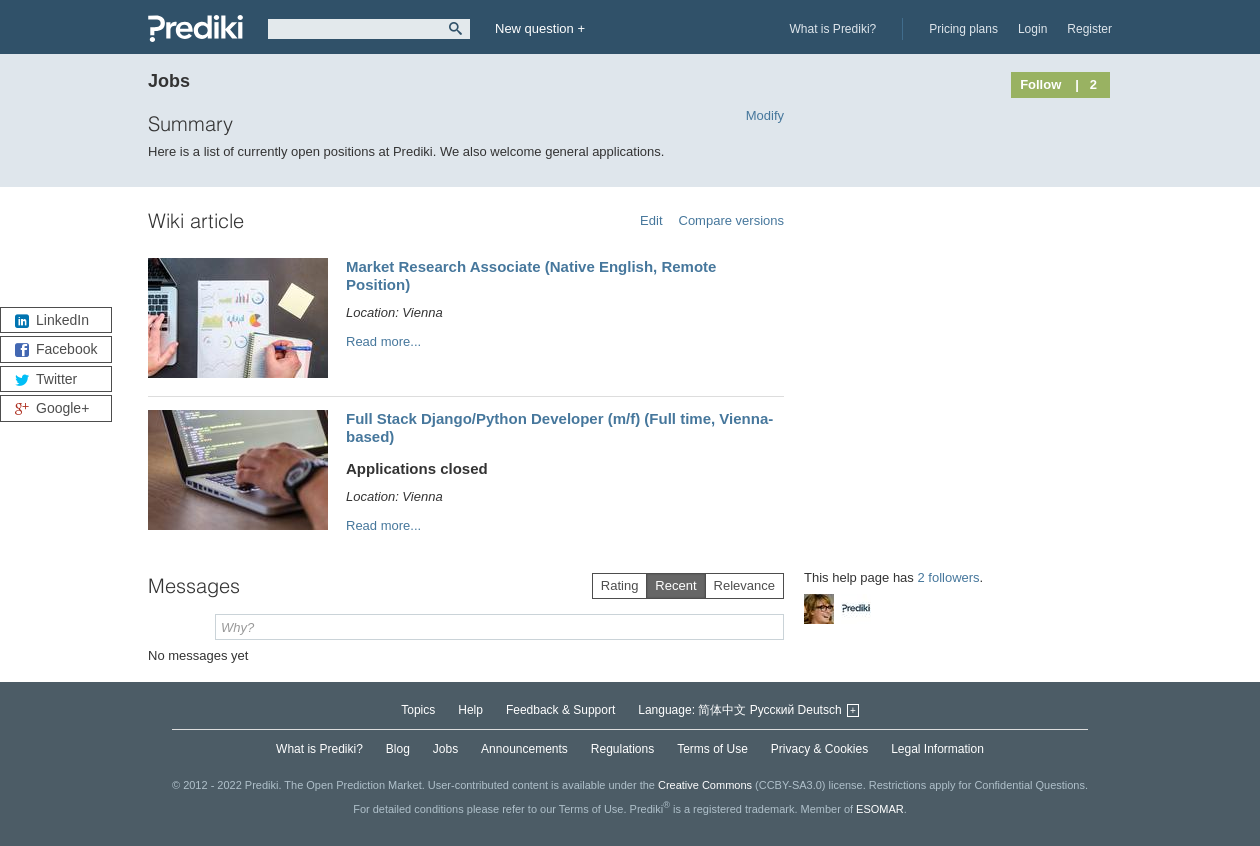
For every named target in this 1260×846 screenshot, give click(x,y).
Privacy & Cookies (819, 749)
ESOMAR (880, 809)
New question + (540, 28)
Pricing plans (963, 29)
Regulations (622, 749)
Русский (772, 710)
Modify (765, 115)
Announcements (524, 749)
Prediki (195, 28)
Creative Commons (705, 785)
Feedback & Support (560, 710)
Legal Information (937, 749)
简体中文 (722, 710)
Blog (398, 749)
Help (470, 710)
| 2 (1086, 84)
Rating (620, 585)
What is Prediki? (833, 29)
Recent (675, 585)
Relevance (744, 585)
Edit (651, 220)
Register (1089, 29)
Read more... (383, 341)
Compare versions (732, 220)
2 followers (948, 577)
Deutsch (820, 710)
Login (1032, 29)
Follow (1040, 84)
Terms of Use (712, 749)
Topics (418, 710)
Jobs (445, 749)
